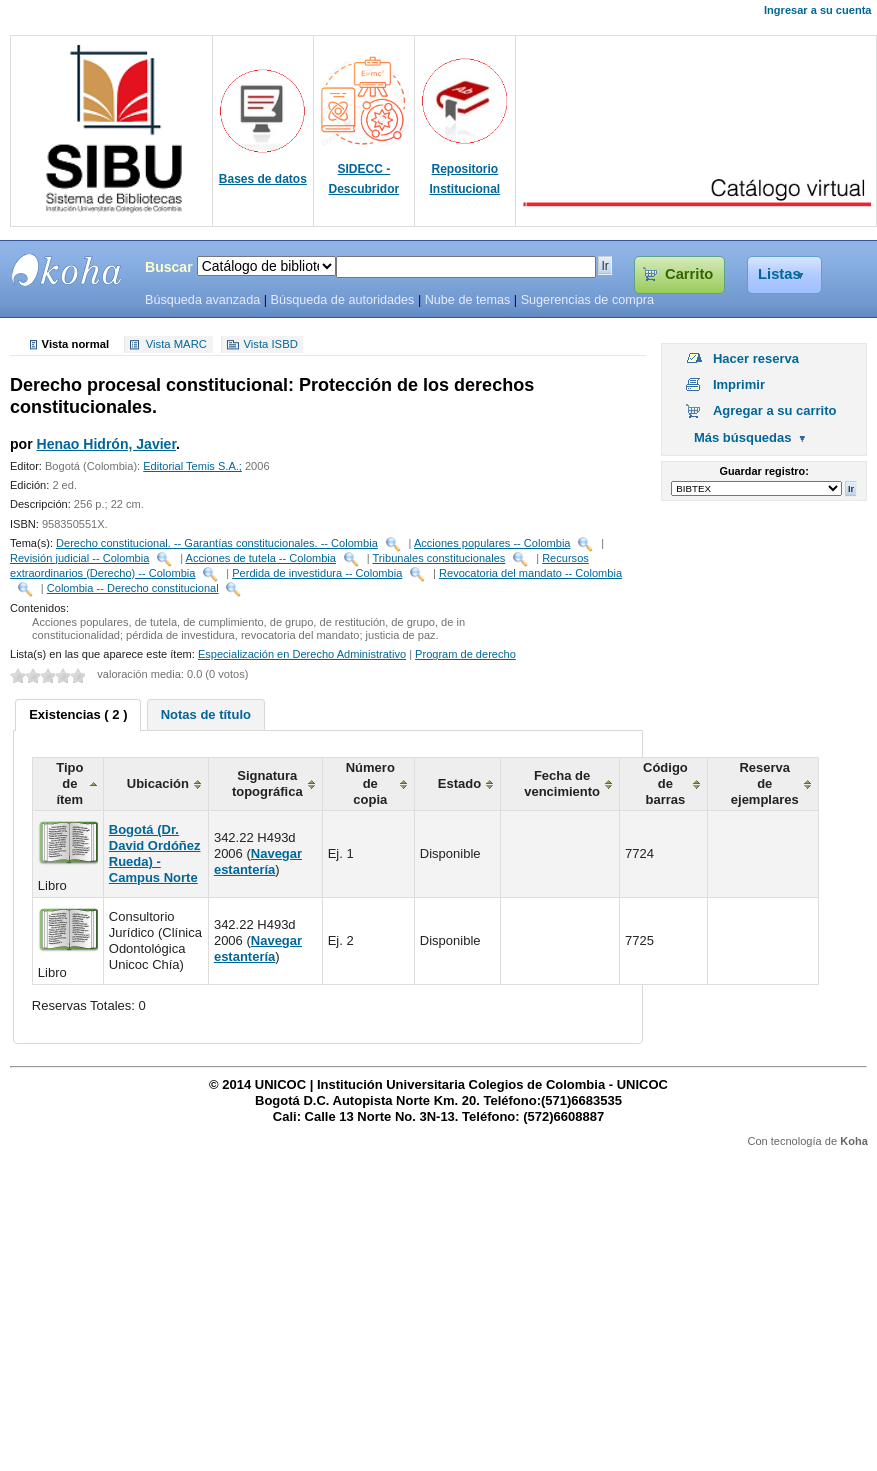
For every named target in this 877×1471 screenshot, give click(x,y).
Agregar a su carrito (775, 410)
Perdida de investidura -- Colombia (317, 573)
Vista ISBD (270, 345)
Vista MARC (176, 345)
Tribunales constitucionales (439, 558)
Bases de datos (263, 179)
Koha (854, 1141)
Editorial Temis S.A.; (192, 466)
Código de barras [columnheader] (665, 783)
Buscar (169, 267)
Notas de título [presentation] (206, 714)
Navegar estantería (258, 861)
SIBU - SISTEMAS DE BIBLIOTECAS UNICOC (67, 270)
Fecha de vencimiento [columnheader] (562, 783)
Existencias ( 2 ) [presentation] (78, 714)
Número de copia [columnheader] (370, 783)
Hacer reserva (756, 358)
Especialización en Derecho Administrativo (302, 654)
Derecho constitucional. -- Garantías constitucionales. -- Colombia (217, 543)
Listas (779, 274)
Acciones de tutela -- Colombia (261, 558)
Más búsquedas (743, 437)
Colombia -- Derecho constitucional (133, 588)
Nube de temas (468, 300)
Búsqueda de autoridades (342, 300)
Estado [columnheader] (459, 783)
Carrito (689, 274)
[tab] (78, 715)
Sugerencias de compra (587, 300)
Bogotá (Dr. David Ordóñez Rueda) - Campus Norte (155, 853)
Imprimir (739, 384)
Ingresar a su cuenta (817, 10)
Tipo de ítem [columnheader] (69, 783)
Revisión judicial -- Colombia (79, 558)
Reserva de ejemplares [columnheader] (765, 783)
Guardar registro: (764, 471)
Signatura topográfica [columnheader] (267, 783)
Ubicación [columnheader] (158, 783)
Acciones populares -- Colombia (492, 543)
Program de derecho (465, 654)
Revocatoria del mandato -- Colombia (530, 573)
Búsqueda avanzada (202, 300)
